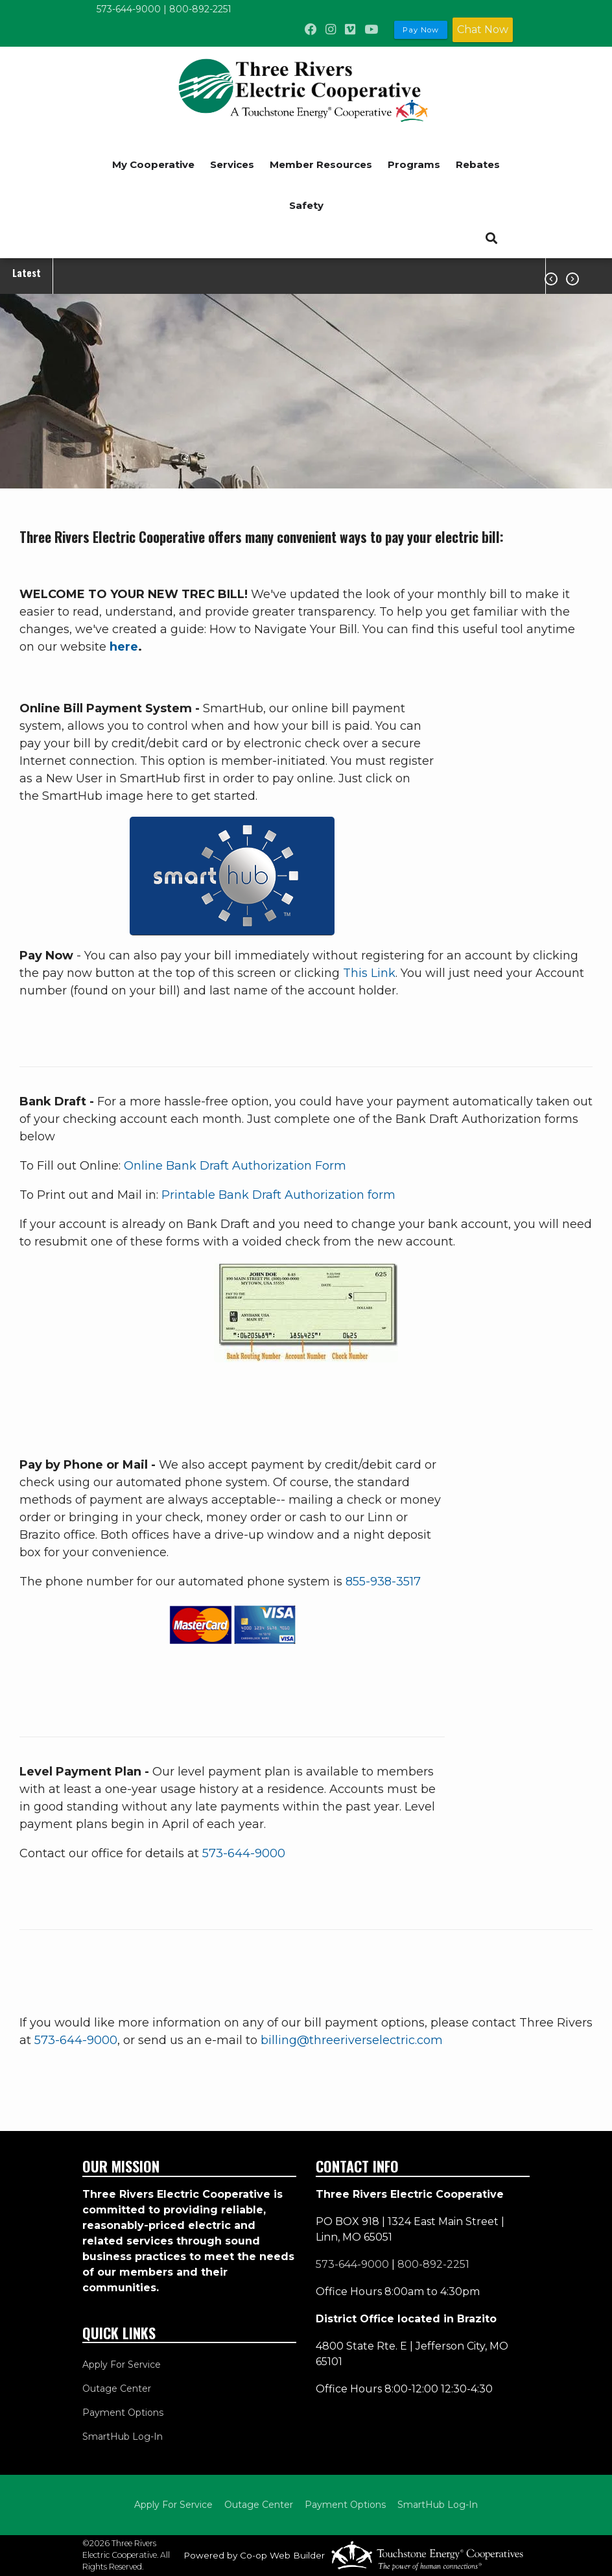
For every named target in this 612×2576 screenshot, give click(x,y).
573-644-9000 (129, 9)
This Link (369, 973)
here (124, 647)
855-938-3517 (383, 1581)
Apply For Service (121, 2364)
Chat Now (482, 29)
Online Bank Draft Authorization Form (235, 1166)
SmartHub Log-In (122, 2436)
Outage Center (116, 2388)
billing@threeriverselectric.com (352, 2040)
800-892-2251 (200, 9)
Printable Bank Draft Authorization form (278, 1195)
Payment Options (122, 2412)
